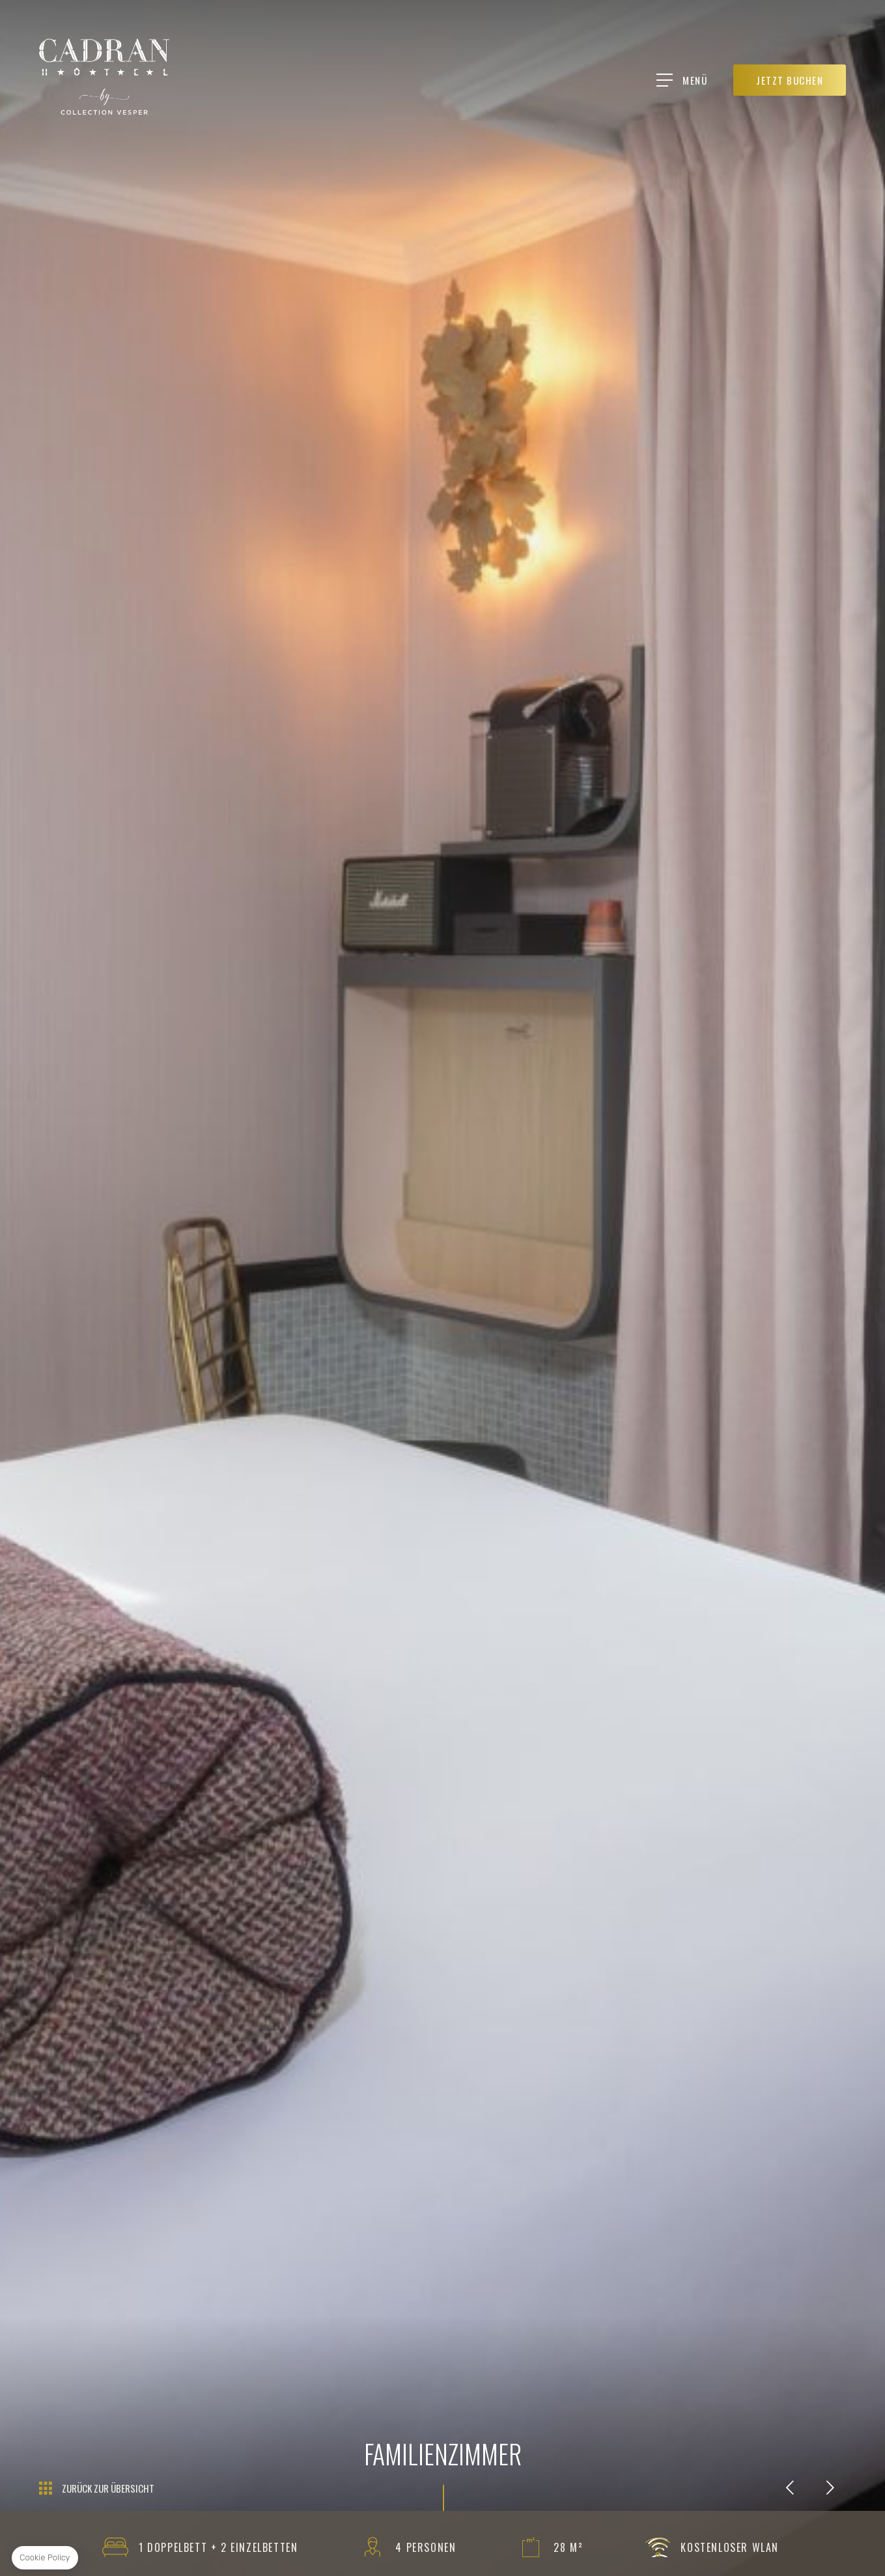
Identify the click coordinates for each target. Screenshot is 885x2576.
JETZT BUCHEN (789, 80)
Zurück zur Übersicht (108, 2488)
